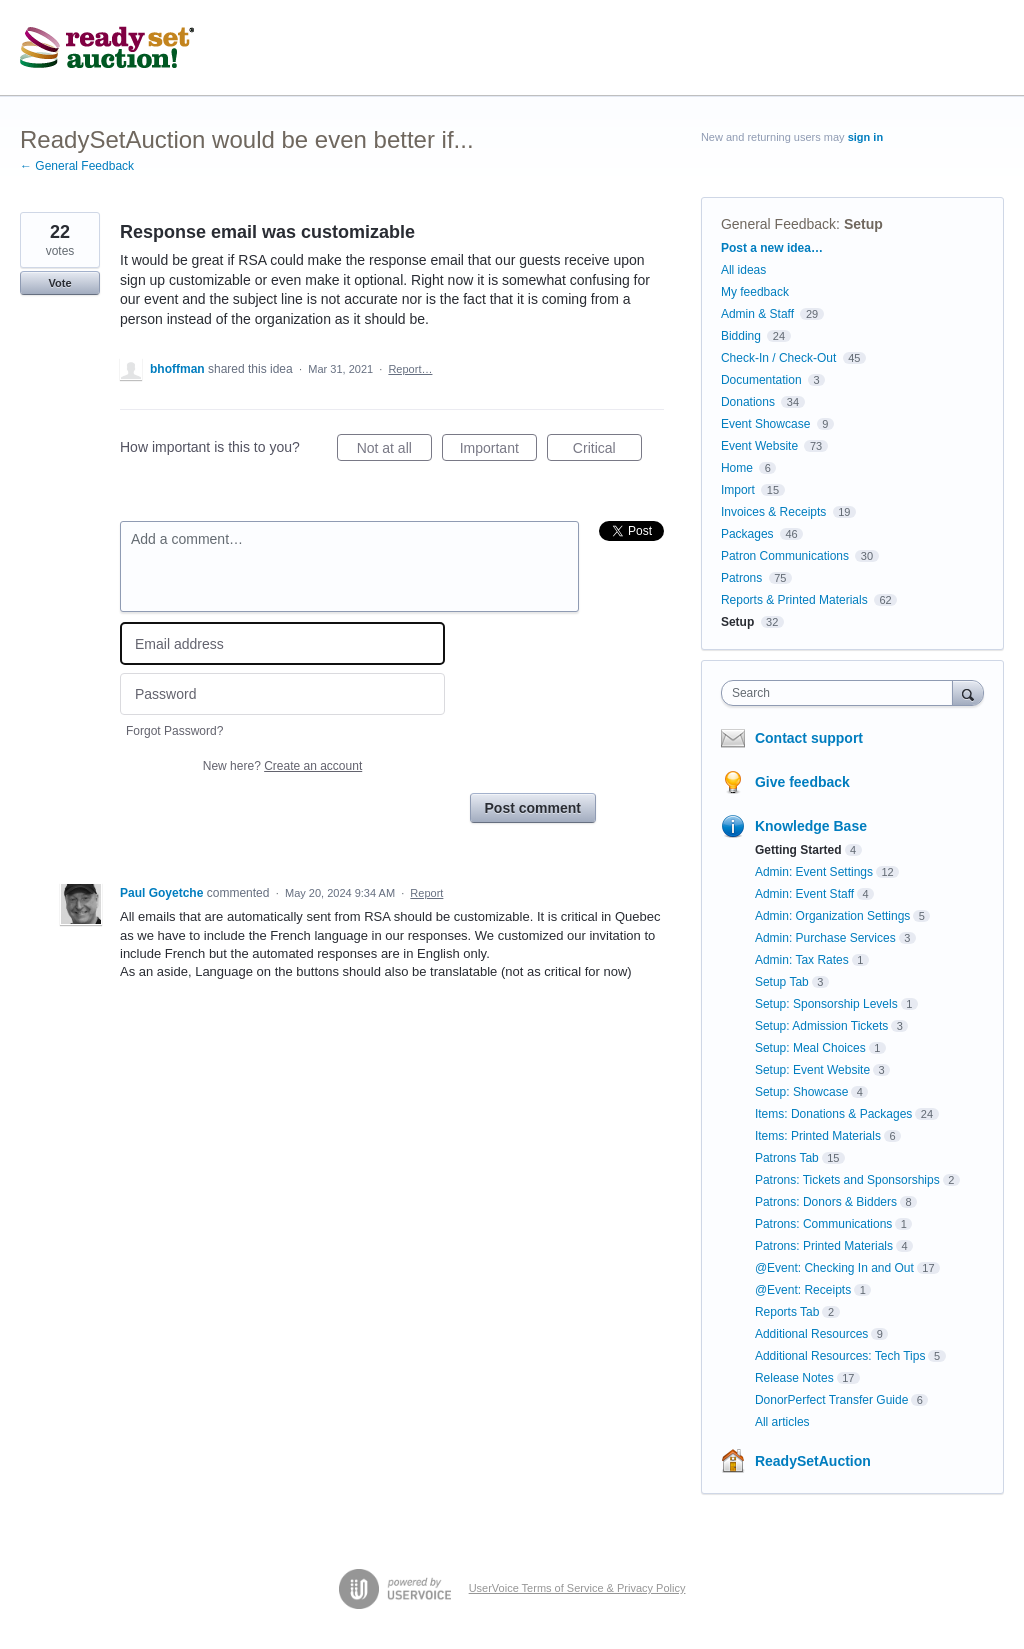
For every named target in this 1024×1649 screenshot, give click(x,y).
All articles (782, 1422)
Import (738, 490)
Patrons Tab (787, 1158)
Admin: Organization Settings (832, 916)
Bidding (741, 336)
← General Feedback (77, 166)
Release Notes (794, 1378)
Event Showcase (765, 424)
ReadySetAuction (813, 1461)
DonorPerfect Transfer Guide (831, 1400)
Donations (748, 402)
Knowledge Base (811, 826)
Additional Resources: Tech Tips (840, 1356)
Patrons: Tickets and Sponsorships (847, 1180)
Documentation (761, 380)
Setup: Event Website (812, 1070)
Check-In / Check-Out (778, 358)
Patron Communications (785, 556)
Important (498, 451)
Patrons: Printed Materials (824, 1246)
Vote (59, 283)
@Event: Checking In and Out (834, 1268)
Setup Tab (782, 982)
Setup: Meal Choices (810, 1048)
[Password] (282, 694)
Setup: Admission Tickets (821, 1026)
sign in (865, 137)
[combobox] (841, 693)
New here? (282, 766)
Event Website (759, 446)
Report (426, 893)
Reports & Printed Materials (794, 600)
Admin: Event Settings (814, 872)
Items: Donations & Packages (833, 1114)
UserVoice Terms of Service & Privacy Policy (577, 1588)
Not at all (394, 451)
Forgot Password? (174, 731)
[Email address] (282, 643)
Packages (747, 534)
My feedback (755, 292)
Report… (410, 369)
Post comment (533, 808)
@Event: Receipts (803, 1290)
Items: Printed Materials (818, 1136)
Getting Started (798, 850)
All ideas (743, 270)
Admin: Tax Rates (802, 960)
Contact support (809, 738)
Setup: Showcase (801, 1092)
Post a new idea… (772, 248)
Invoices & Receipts (773, 512)
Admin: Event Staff (804, 894)
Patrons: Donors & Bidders (826, 1202)
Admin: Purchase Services (825, 938)
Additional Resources (811, 1334)
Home (737, 468)
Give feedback (802, 782)
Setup (863, 224)
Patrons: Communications (823, 1224)
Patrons (741, 578)
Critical (607, 451)
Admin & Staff (757, 314)
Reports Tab (787, 1312)
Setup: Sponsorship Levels (826, 1004)
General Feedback (778, 224)
